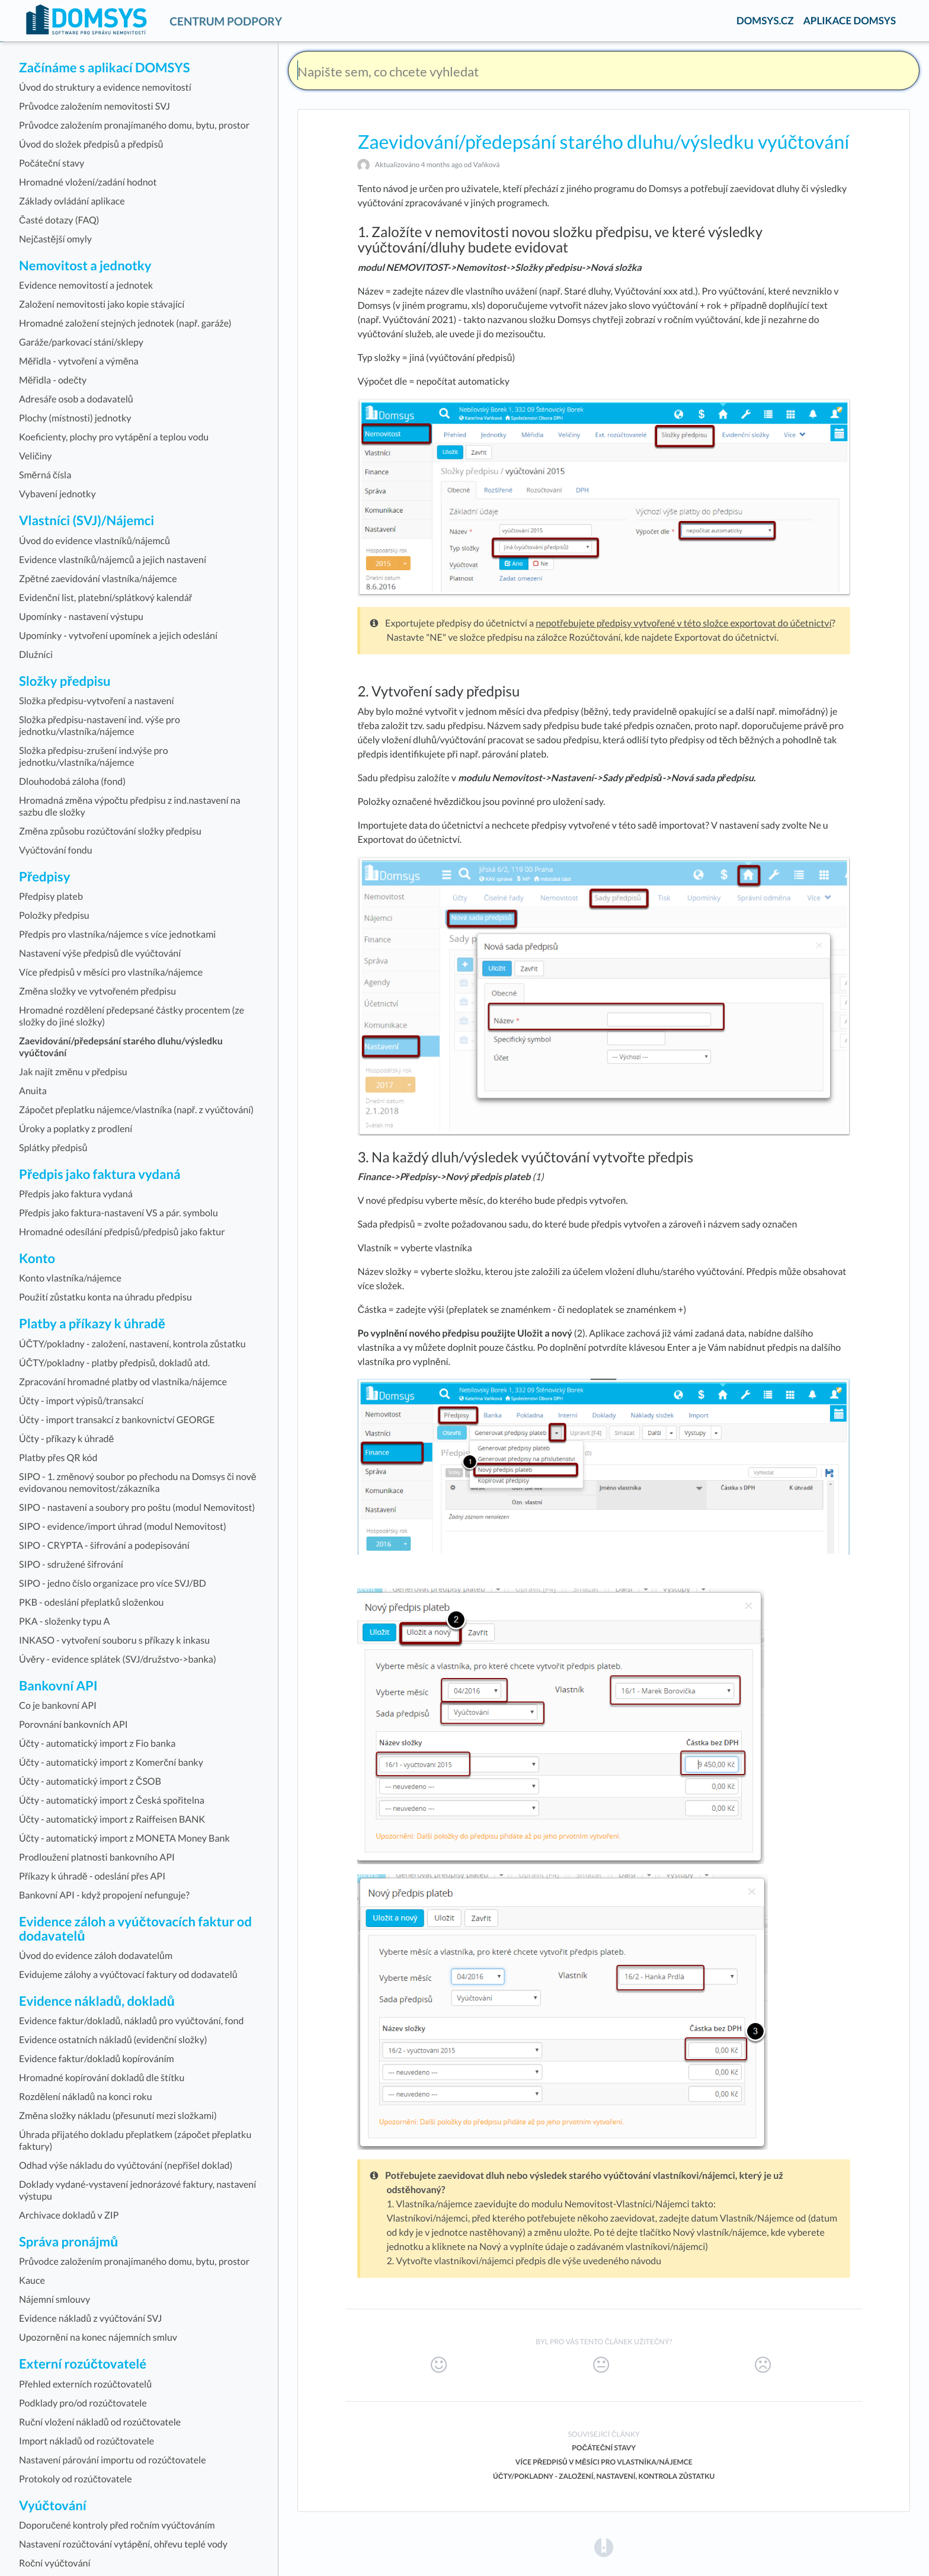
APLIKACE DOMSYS (849, 20)
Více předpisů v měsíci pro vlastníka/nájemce (604, 2461)
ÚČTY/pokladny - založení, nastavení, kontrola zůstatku (604, 2476)
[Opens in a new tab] (603, 2546)
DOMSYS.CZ (765, 20)
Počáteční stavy (604, 2447)
